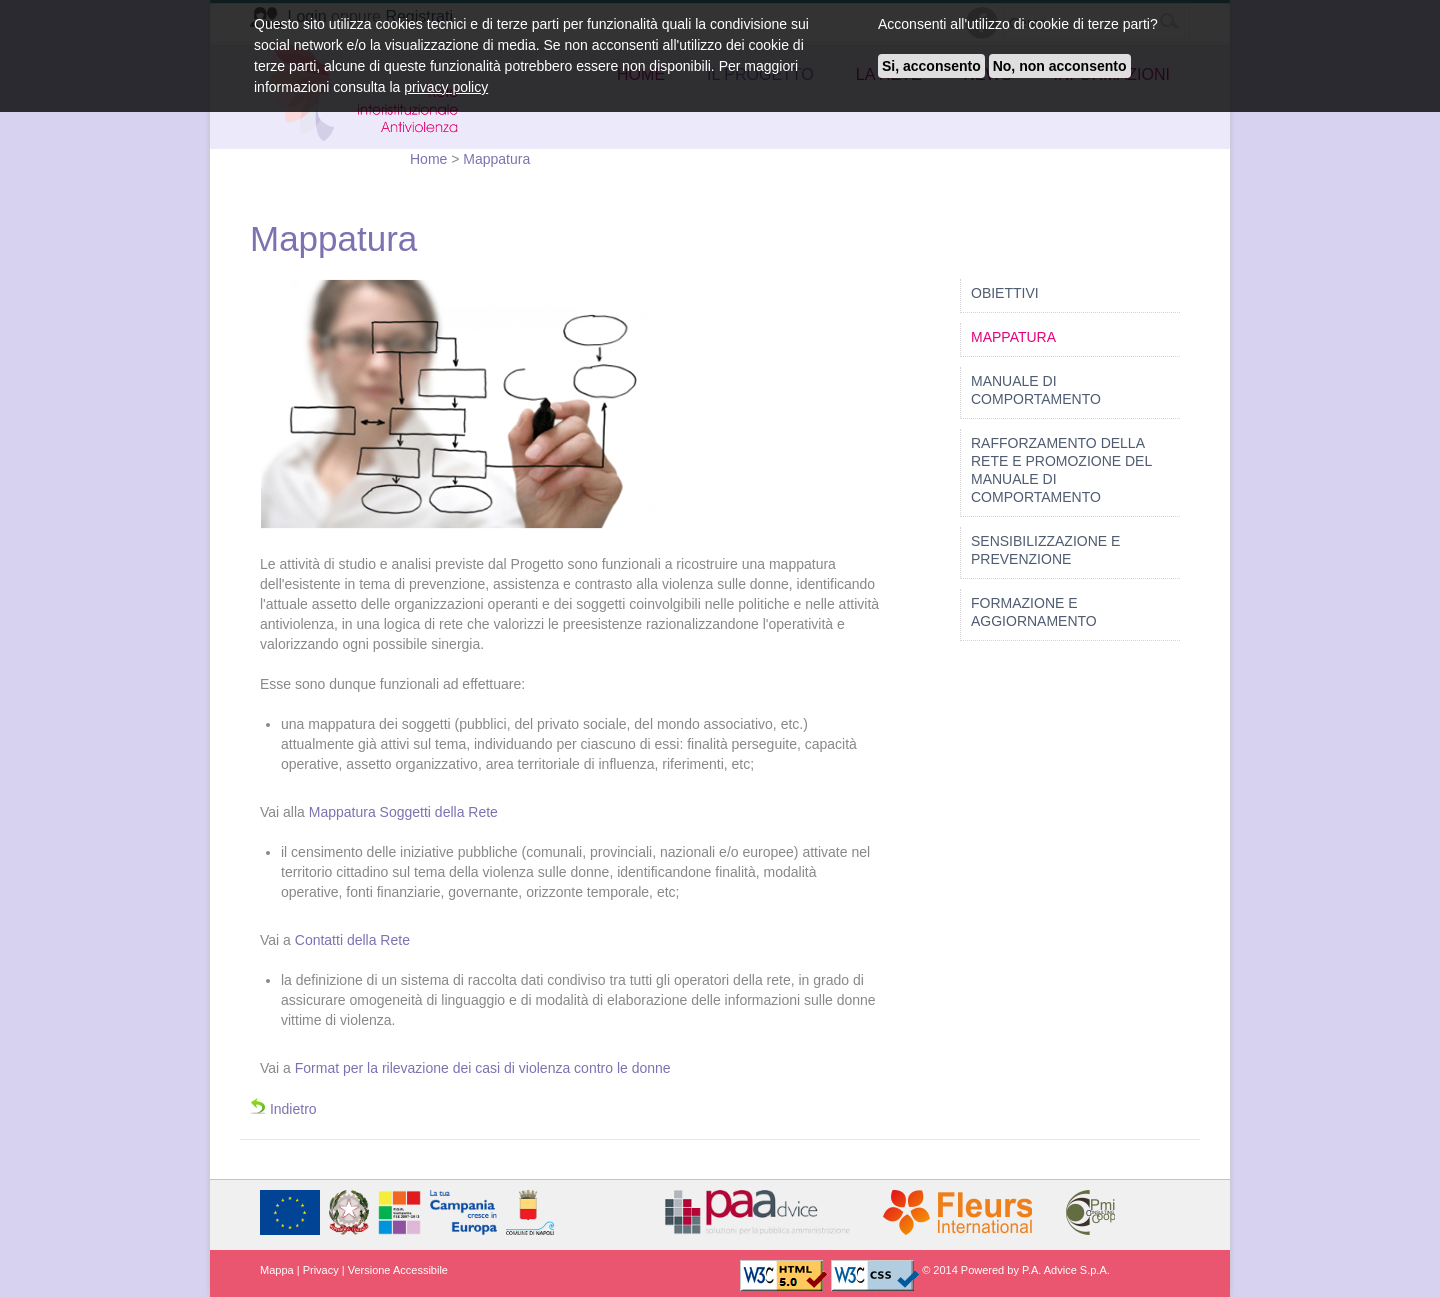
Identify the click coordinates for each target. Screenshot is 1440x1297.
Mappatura (496, 159)
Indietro (283, 1109)
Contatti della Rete (352, 940)
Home (430, 159)
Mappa (277, 1270)
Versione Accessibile (398, 1270)
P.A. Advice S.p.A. (1066, 1270)
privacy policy (446, 87)
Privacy (321, 1270)
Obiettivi (1005, 293)
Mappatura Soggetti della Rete (403, 812)
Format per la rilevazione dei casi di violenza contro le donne (483, 1068)
